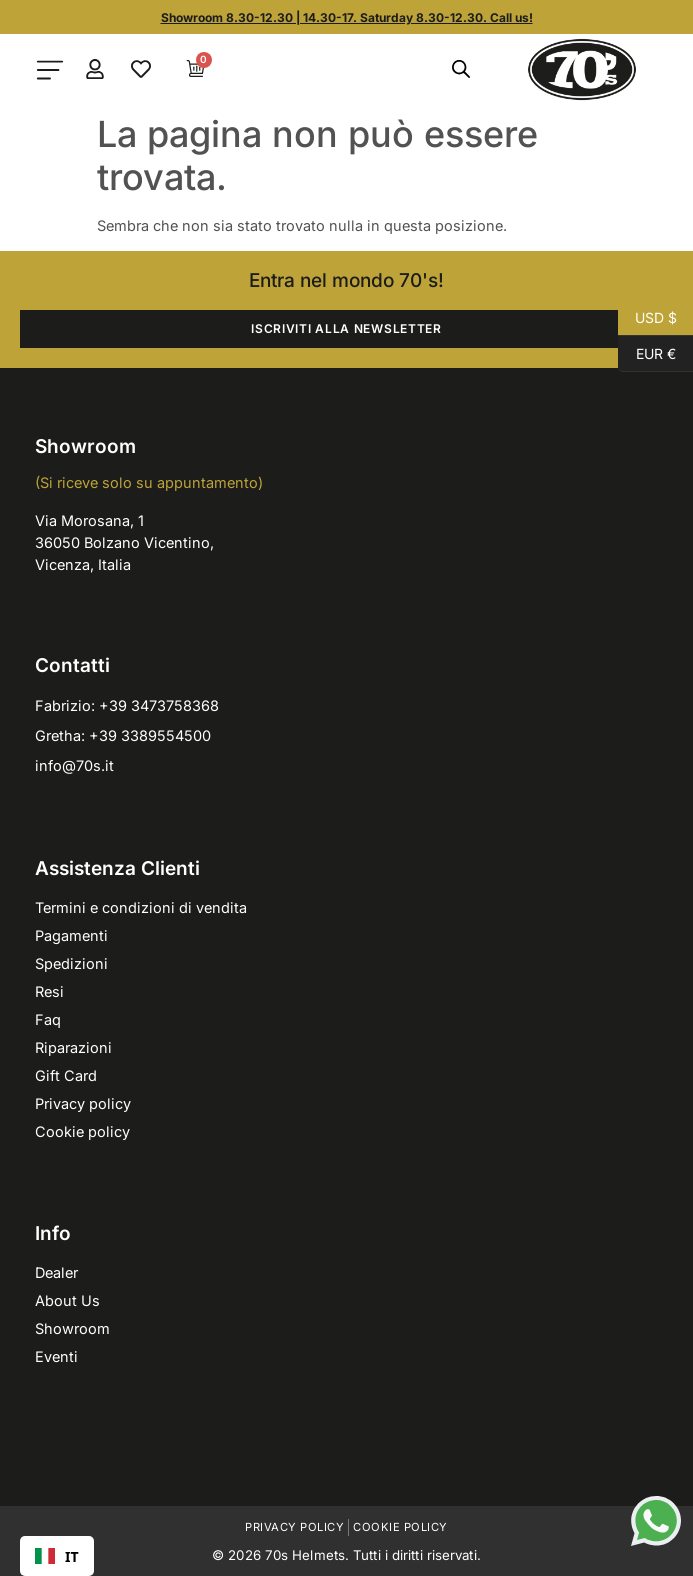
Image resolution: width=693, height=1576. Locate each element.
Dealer (56, 1272)
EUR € (647, 354)
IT (57, 1556)
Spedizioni (71, 963)
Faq (48, 1019)
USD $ (647, 318)
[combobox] (57, 1556)
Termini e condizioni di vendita (141, 907)
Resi (49, 991)
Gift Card (66, 1075)
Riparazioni (73, 1047)
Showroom (72, 1328)
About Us (67, 1300)
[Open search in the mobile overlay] (461, 69)
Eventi (56, 1356)
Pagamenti (71, 935)
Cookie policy (82, 1131)
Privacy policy (83, 1103)
